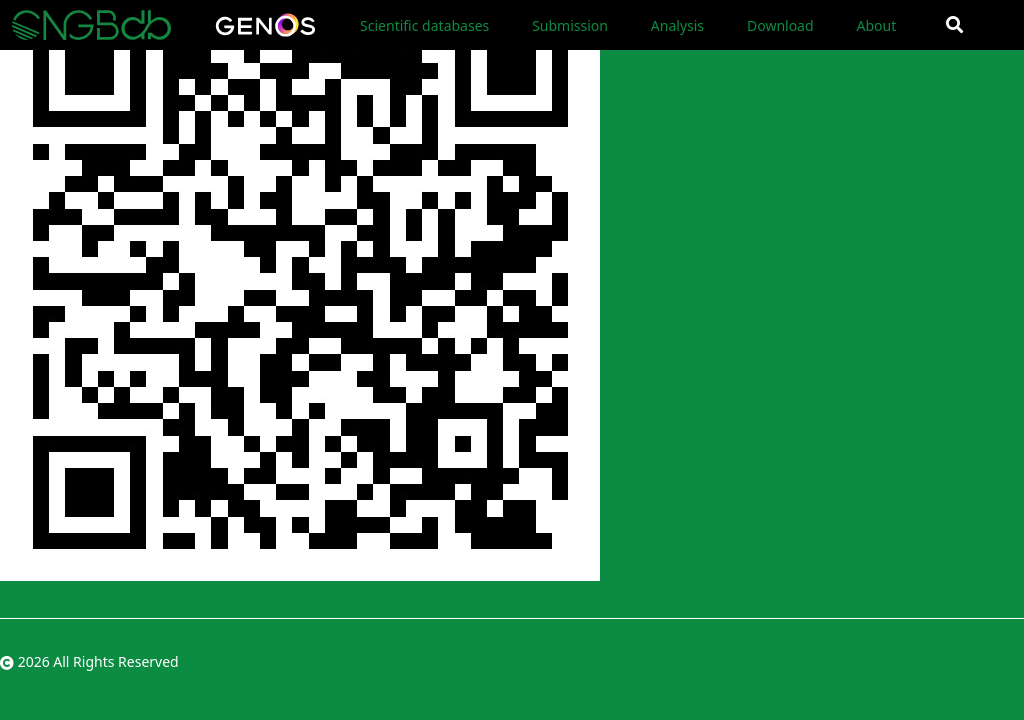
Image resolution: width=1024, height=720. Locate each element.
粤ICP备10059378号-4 (953, 661)
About (876, 25)
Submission (570, 25)
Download (780, 25)
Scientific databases (424, 25)
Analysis (677, 25)
